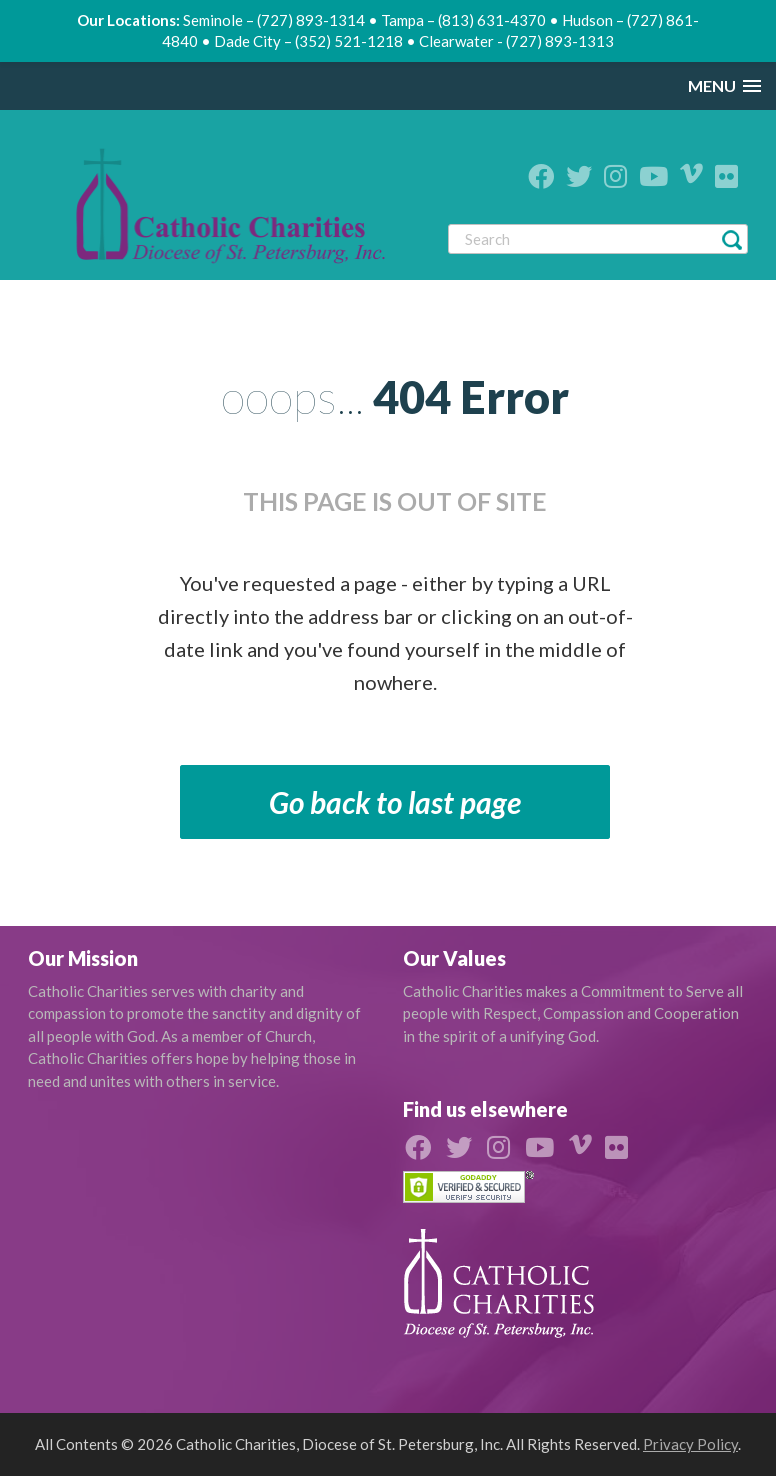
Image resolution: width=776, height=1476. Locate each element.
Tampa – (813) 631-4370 (463, 20)
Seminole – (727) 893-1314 (274, 20)
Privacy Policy (690, 1444)
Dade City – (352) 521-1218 (308, 41)
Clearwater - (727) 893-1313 (516, 41)
